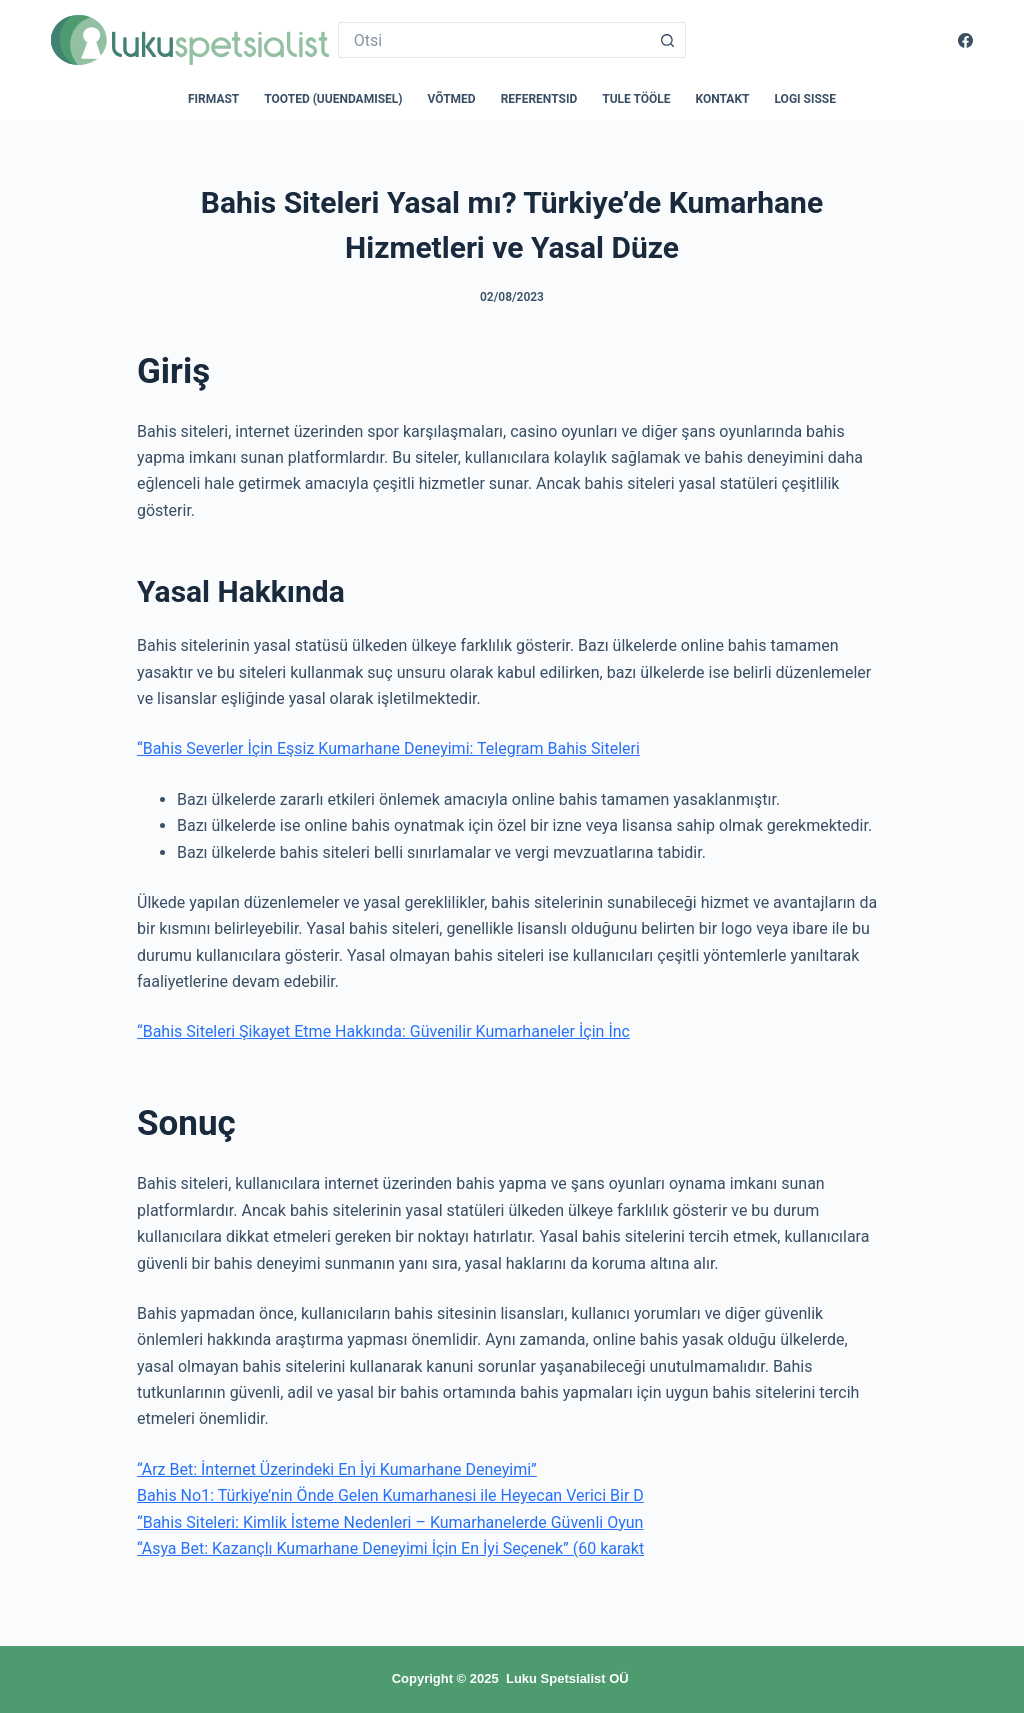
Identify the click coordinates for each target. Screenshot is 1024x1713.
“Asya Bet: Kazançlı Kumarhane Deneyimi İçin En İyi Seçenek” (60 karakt (390, 1548)
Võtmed (452, 99)
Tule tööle (636, 99)
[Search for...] (494, 40)
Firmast (213, 99)
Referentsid (539, 99)
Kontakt (723, 99)
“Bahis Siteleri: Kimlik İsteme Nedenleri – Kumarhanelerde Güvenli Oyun (390, 1522)
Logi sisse (806, 99)
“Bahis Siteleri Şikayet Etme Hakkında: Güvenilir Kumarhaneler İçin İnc (383, 1031)
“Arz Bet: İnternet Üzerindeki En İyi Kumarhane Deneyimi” (337, 1469)
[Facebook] (965, 40)
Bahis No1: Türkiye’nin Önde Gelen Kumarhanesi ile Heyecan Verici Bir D (390, 1495)
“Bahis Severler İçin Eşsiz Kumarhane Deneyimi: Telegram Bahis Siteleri (388, 748)
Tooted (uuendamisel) (333, 99)
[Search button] (668, 40)
